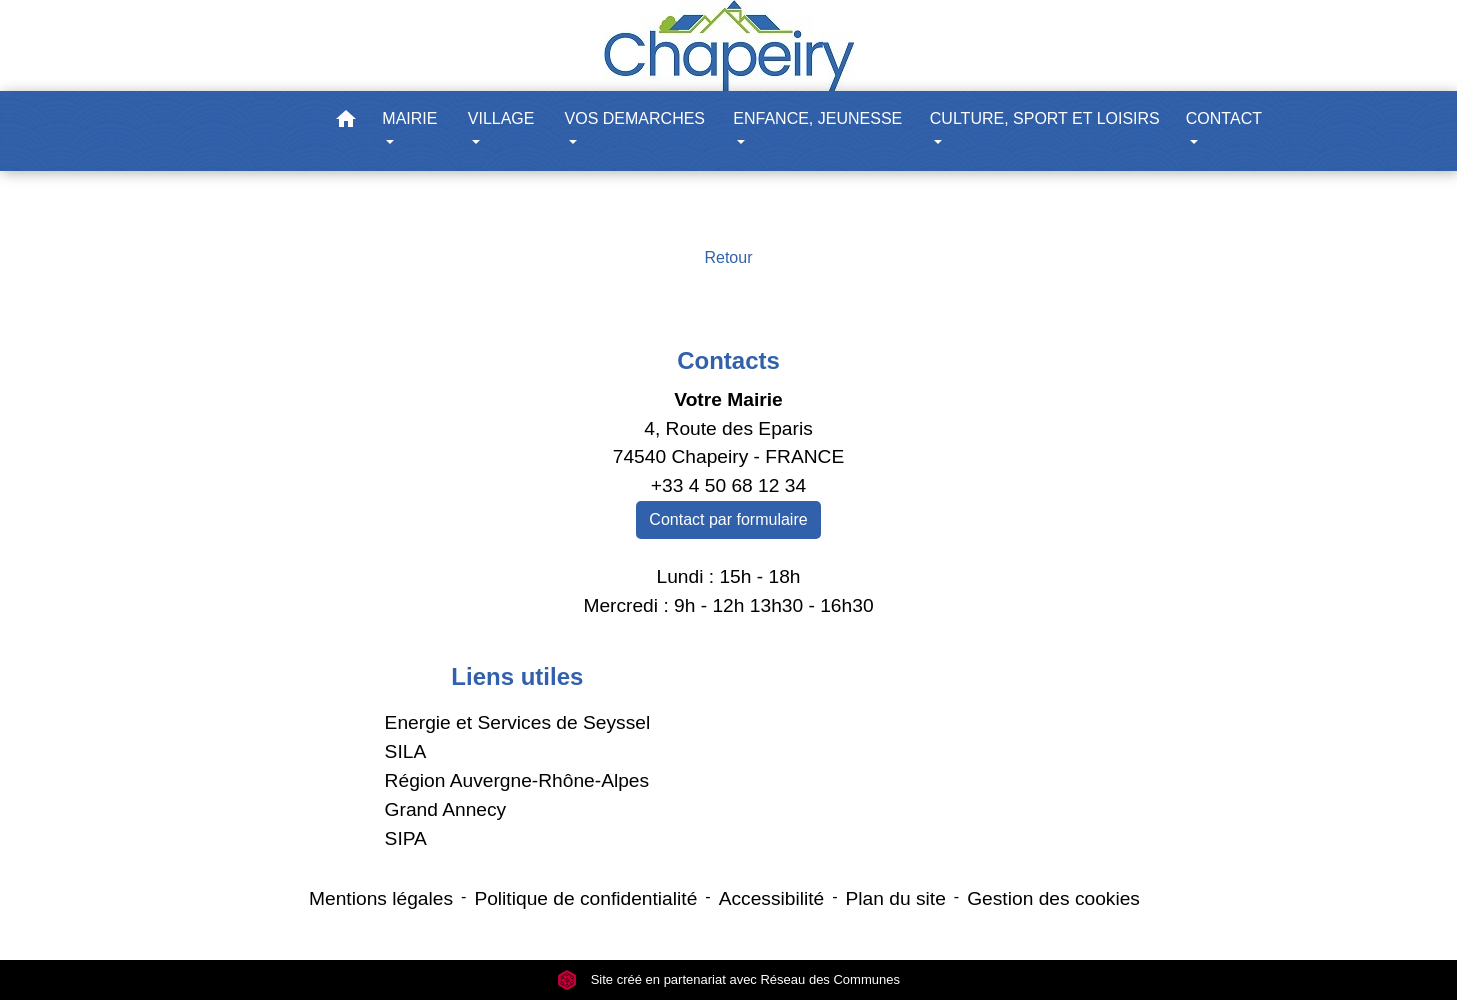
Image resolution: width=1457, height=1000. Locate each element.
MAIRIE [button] (409, 118)
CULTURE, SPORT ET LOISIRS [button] (1045, 118)
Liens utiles (517, 676)
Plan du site (896, 898)
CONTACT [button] (1224, 118)
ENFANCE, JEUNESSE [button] (817, 118)
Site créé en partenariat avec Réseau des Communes (728, 979)
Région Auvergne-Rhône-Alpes (517, 780)
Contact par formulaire (728, 519)
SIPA (406, 838)
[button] (346, 122)
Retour (728, 257)
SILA (406, 751)
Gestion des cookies (1053, 898)
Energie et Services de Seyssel (518, 722)
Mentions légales (381, 898)
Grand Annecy (446, 809)
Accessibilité (772, 898)
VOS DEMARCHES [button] (635, 118)
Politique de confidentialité (585, 898)
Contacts (728, 360)
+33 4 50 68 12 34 (728, 485)
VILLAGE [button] (501, 118)
